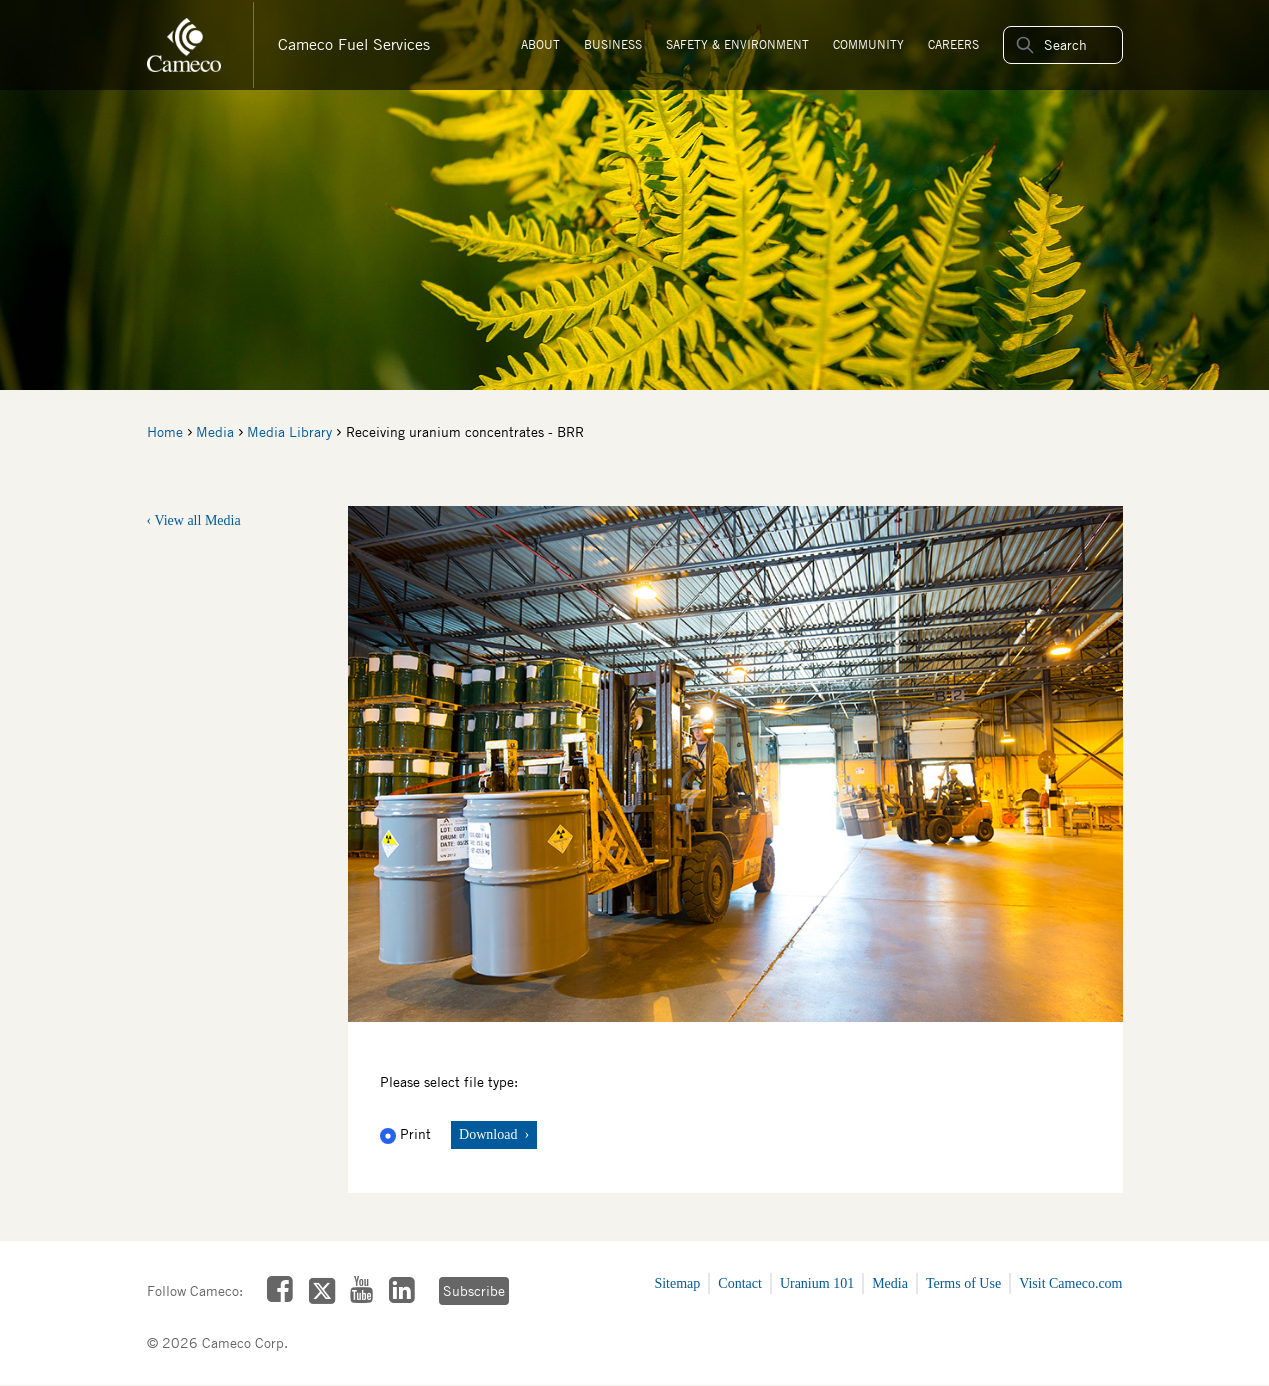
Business (613, 44)
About (540, 44)
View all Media (197, 520)
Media (215, 432)
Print (407, 1134)
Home (165, 432)
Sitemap (677, 1283)
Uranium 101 (817, 1283)
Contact (740, 1283)
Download (490, 1134)
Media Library (289, 432)
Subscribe (473, 1291)
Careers (953, 44)
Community (868, 44)
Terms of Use (963, 1283)
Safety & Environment (737, 44)
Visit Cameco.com (1070, 1283)
